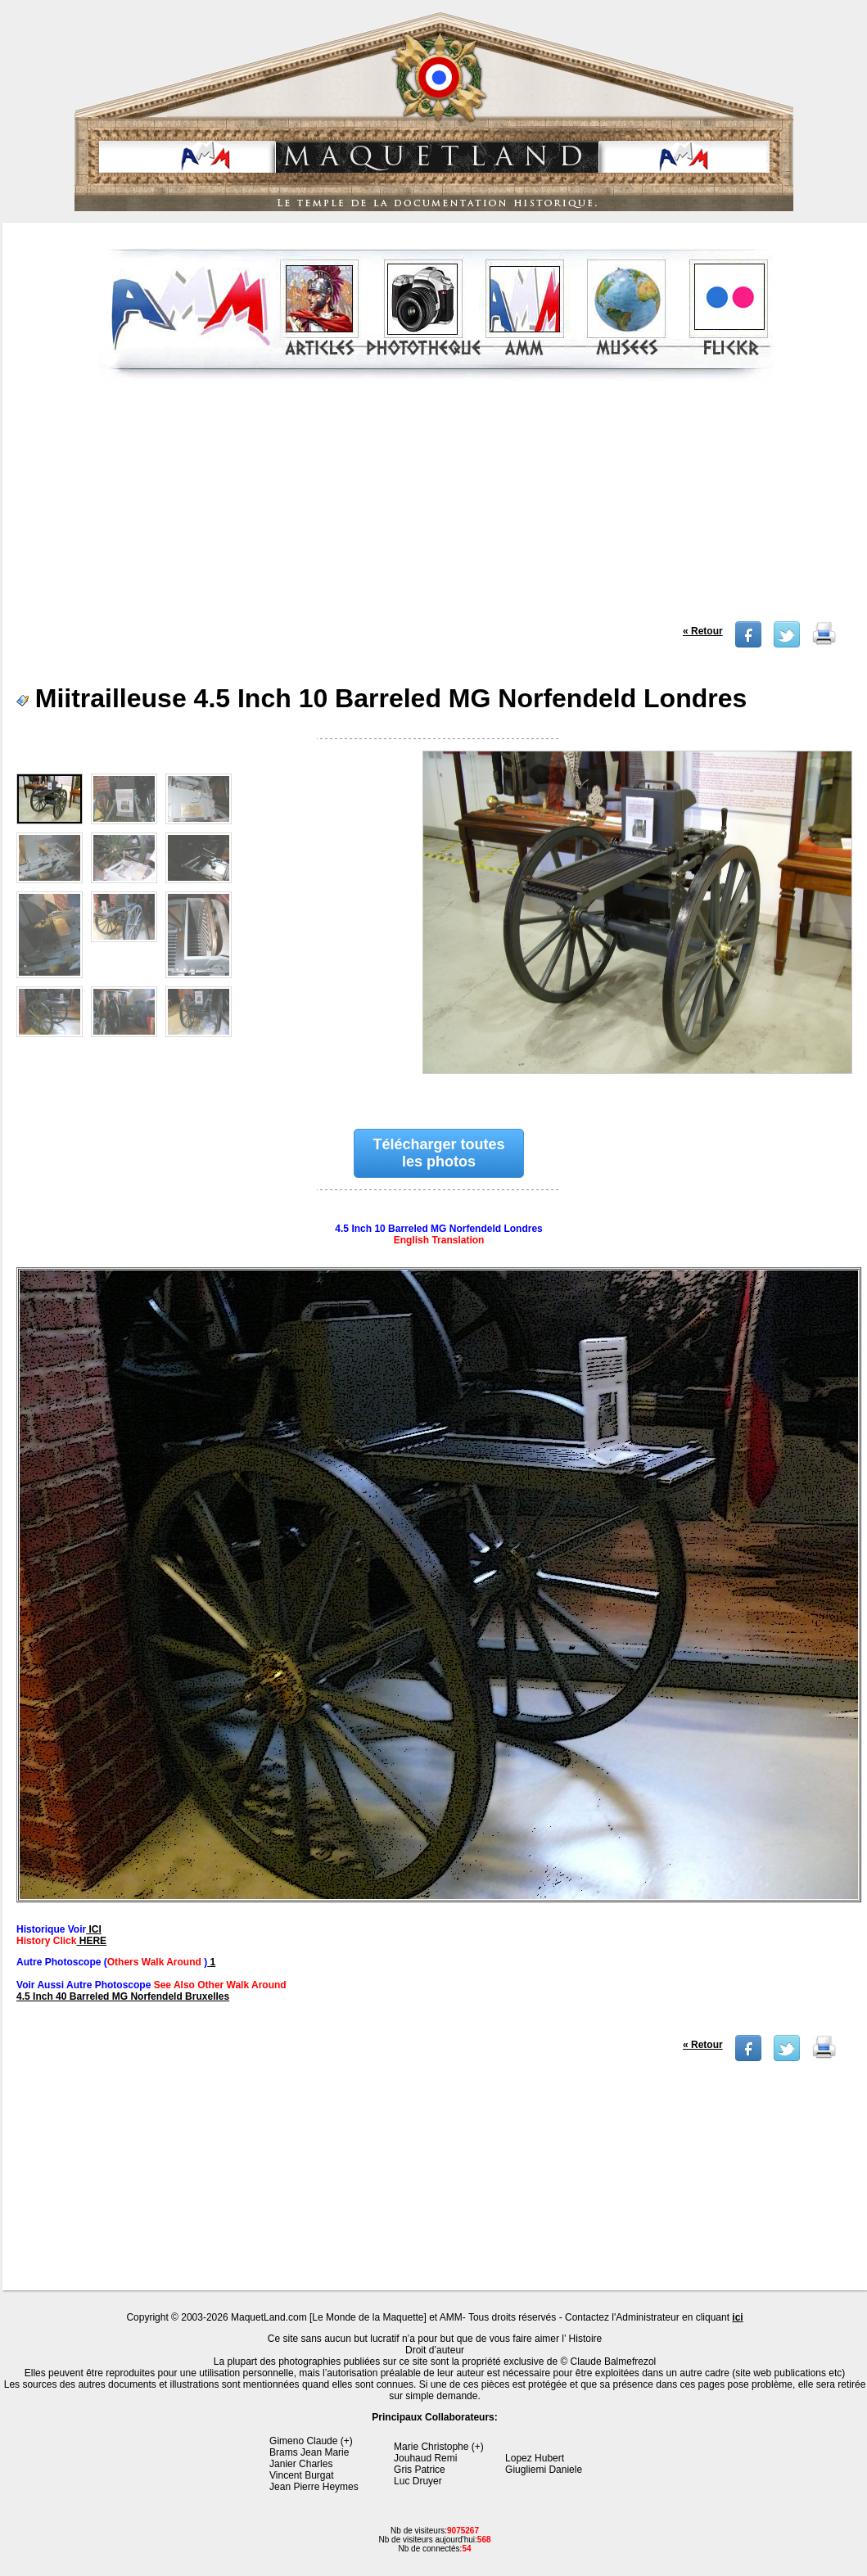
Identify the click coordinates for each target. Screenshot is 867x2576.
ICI (94, 1929)
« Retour (703, 631)
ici (737, 2317)
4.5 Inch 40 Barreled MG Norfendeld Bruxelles (122, 1996)
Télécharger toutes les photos (439, 1153)
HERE (91, 1941)
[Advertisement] (436, 506)
